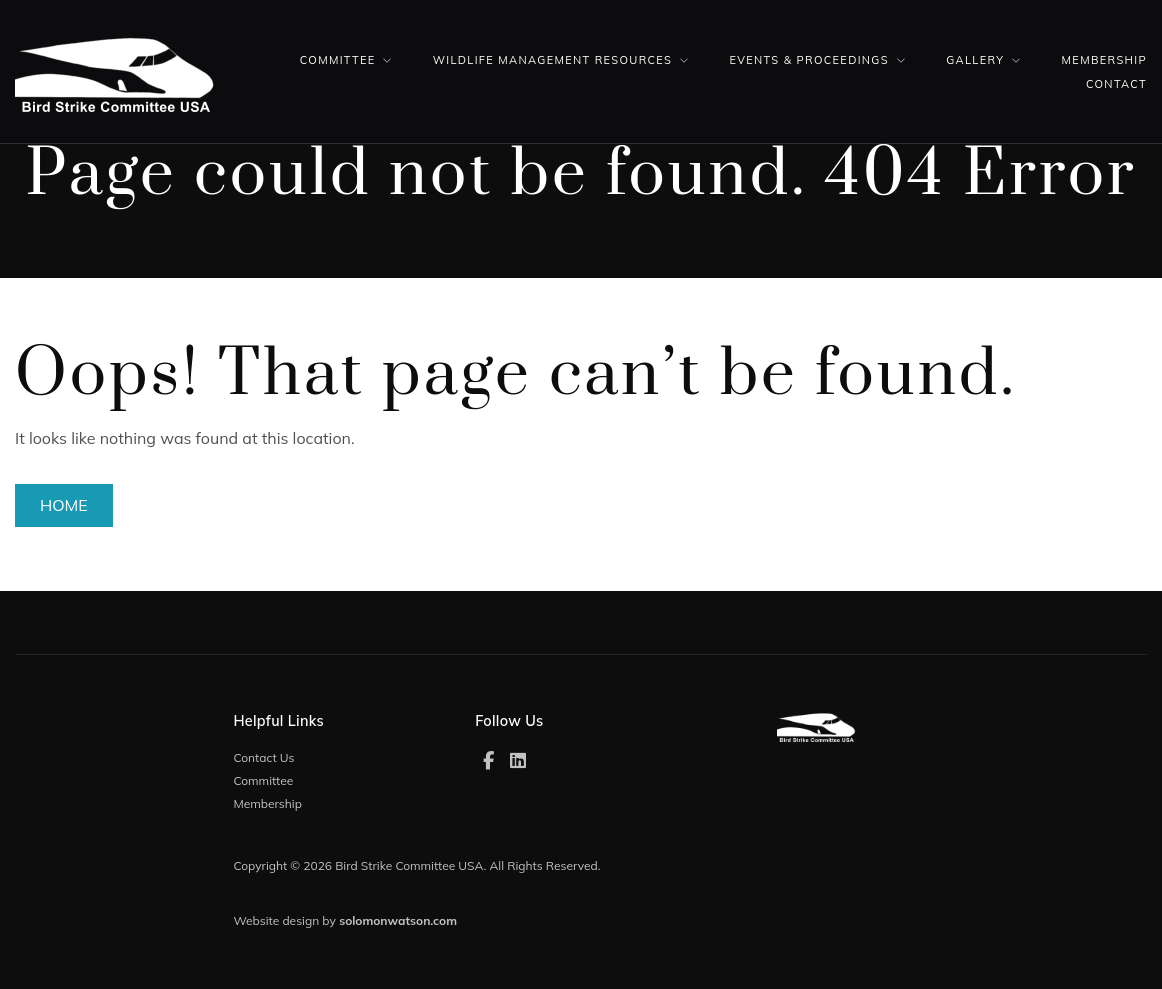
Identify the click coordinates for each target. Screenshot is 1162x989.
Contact (1116, 84)
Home (64, 505)
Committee (338, 60)
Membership (1104, 60)
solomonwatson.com (398, 920)
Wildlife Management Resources (552, 60)
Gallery (975, 60)
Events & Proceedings (809, 60)
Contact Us (263, 757)
